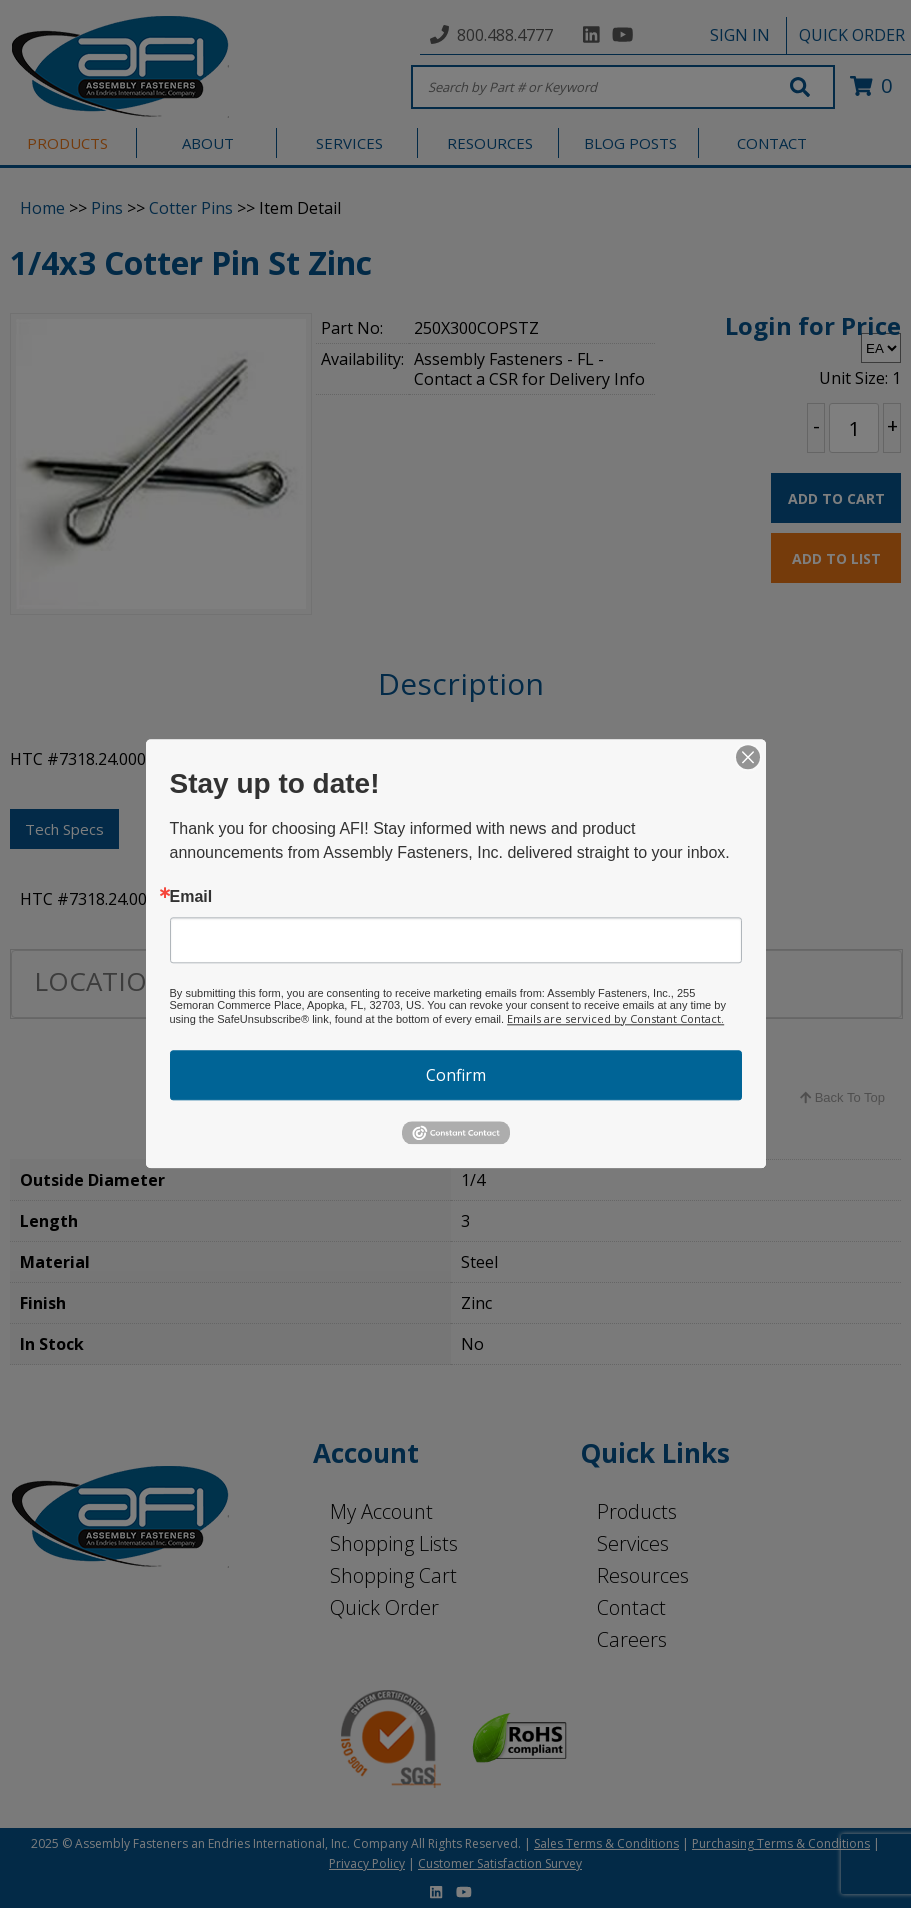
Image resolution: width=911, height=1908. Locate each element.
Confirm (456, 1075)
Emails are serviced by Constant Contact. (615, 1018)
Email (191, 897)
